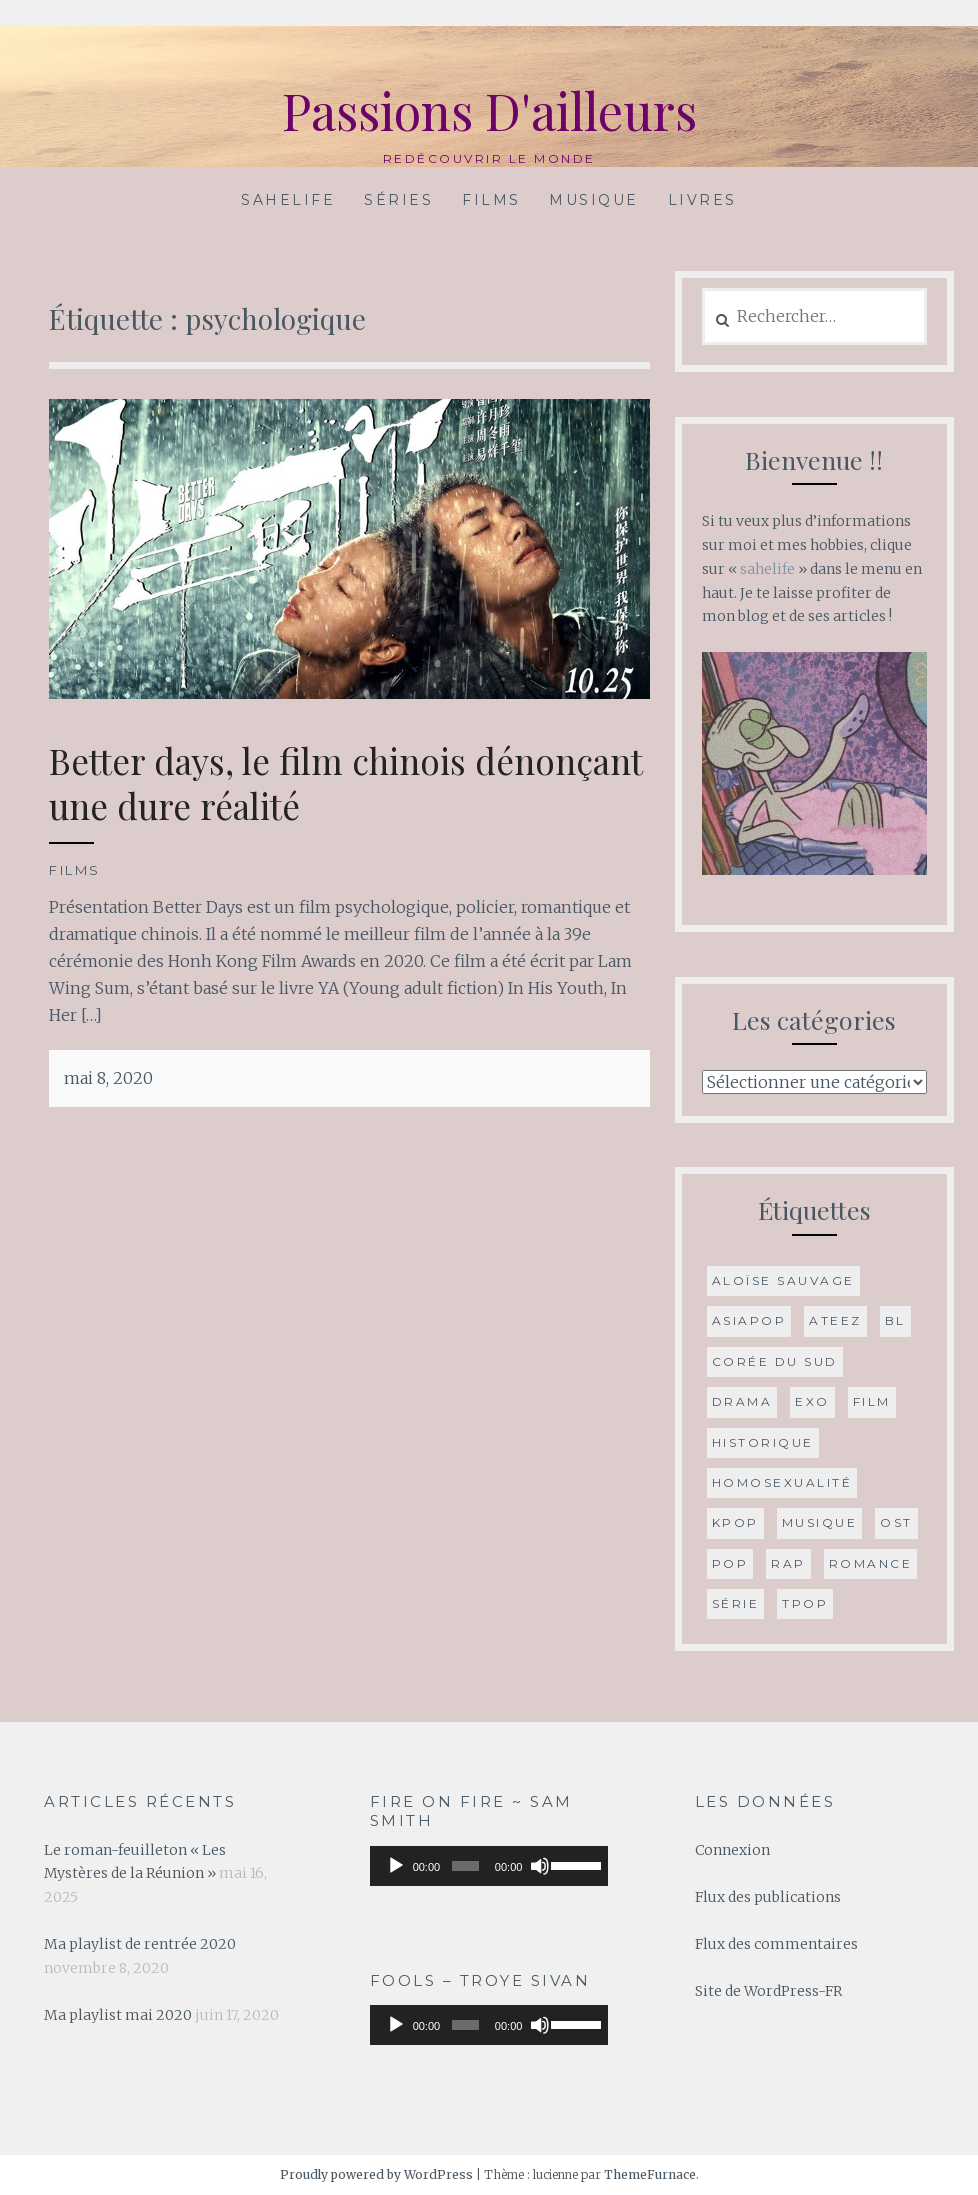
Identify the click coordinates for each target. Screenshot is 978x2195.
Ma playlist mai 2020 (118, 2015)
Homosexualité (782, 1482)
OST (896, 1522)
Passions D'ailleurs (489, 110)
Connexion (732, 1850)
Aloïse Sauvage (783, 1280)
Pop (730, 1563)
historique (763, 1442)
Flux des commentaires (776, 1944)
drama (742, 1401)
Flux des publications (768, 1897)
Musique (594, 200)
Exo (812, 1401)
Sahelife (288, 200)
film (872, 1401)
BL (895, 1320)
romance (871, 1563)
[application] (489, 1866)
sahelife (767, 569)
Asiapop (749, 1320)
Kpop (735, 1522)
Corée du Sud (775, 1361)
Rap (788, 1563)
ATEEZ (835, 1320)
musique (820, 1522)
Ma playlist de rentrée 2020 (140, 1944)
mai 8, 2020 (108, 1078)
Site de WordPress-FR (768, 1991)
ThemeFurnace (650, 2174)
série (736, 1603)
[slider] (465, 1866)
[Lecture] (396, 1866)
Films (491, 200)
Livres (702, 200)
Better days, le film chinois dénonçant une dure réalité (346, 783)
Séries (398, 200)
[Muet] (540, 1866)
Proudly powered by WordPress (376, 2174)
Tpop (805, 1603)
